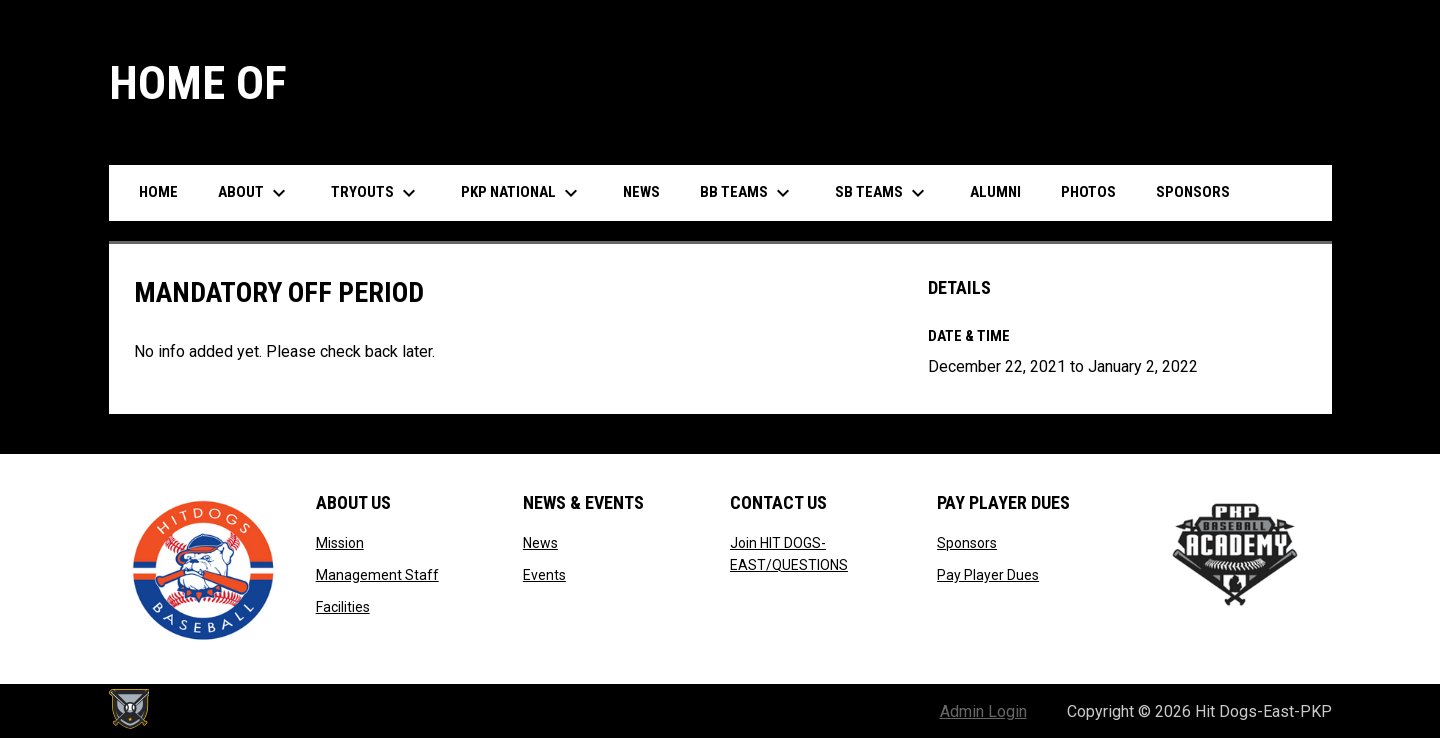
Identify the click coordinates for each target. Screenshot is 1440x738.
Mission (340, 543)
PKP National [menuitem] (522, 193)
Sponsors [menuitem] (1193, 192)
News (540, 543)
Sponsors (967, 543)
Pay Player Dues (988, 575)
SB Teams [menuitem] (882, 193)
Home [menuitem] (158, 192)
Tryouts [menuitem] (376, 193)
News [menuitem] (641, 192)
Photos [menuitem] (1088, 192)
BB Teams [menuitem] (747, 193)
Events (544, 575)
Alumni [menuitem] (995, 192)
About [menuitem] (254, 193)
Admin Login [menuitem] (983, 711)
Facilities (343, 607)
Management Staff (377, 575)
